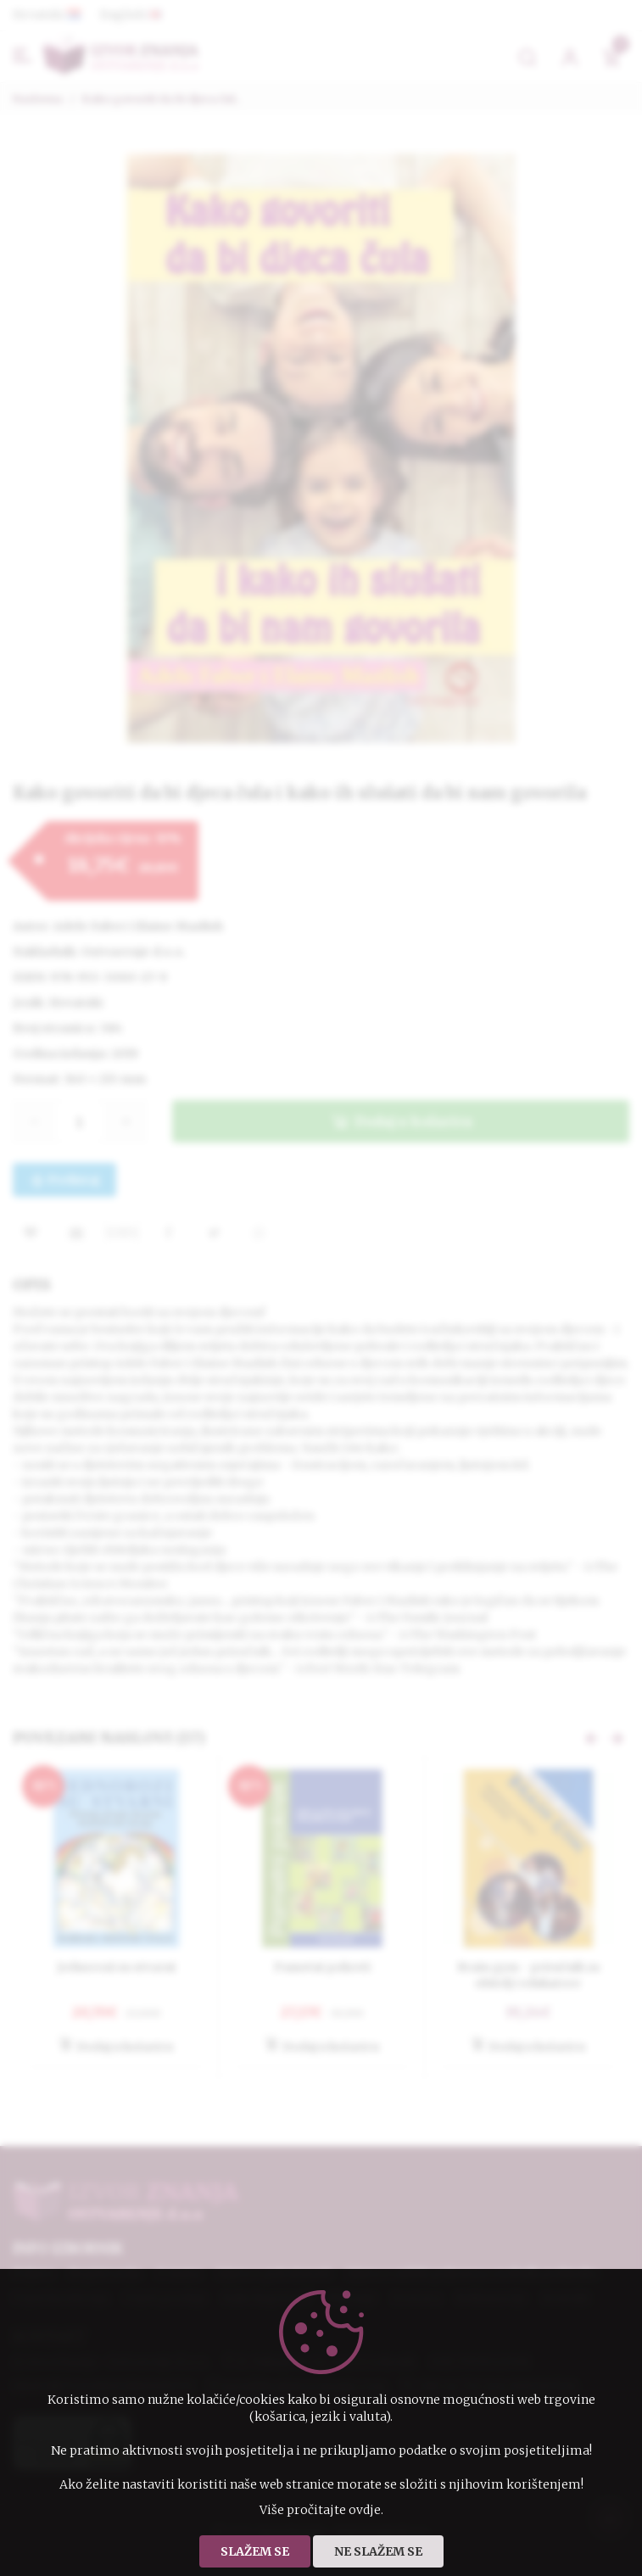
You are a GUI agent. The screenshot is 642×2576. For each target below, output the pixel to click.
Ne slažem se (378, 2551)
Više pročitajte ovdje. (321, 2509)
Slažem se (255, 2551)
